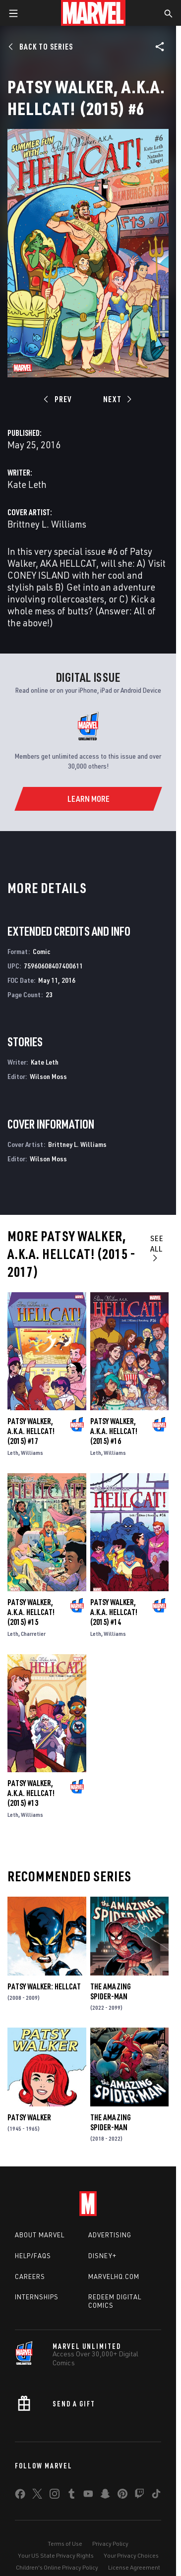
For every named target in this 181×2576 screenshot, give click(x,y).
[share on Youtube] (88, 2496)
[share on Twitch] (139, 2496)
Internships (37, 2297)
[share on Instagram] (55, 2496)
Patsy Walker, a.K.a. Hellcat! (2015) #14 (113, 1612)
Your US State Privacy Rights (56, 2555)
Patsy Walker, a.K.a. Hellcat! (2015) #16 (113, 1431)
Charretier (33, 1633)
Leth (12, 1452)
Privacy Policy (110, 2543)
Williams (32, 1452)
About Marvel (39, 2235)
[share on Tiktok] (156, 2496)
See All (157, 1247)
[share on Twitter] (37, 2496)
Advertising (109, 2235)
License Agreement (134, 2567)
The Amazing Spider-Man (110, 1991)
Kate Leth (27, 484)
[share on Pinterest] (122, 2496)
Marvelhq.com (113, 2276)
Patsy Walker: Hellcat (44, 1986)
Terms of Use (65, 2543)
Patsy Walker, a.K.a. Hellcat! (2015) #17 (31, 1431)
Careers (30, 2276)
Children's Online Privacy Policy (57, 2567)
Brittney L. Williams (46, 524)
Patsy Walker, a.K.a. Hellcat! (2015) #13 (31, 1793)
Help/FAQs (33, 2256)
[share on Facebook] (20, 2496)
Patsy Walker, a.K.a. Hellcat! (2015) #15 (31, 1612)
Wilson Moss (48, 1076)
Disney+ (102, 2256)
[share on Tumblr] (71, 2496)
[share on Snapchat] (105, 2496)
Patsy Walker (29, 2117)
